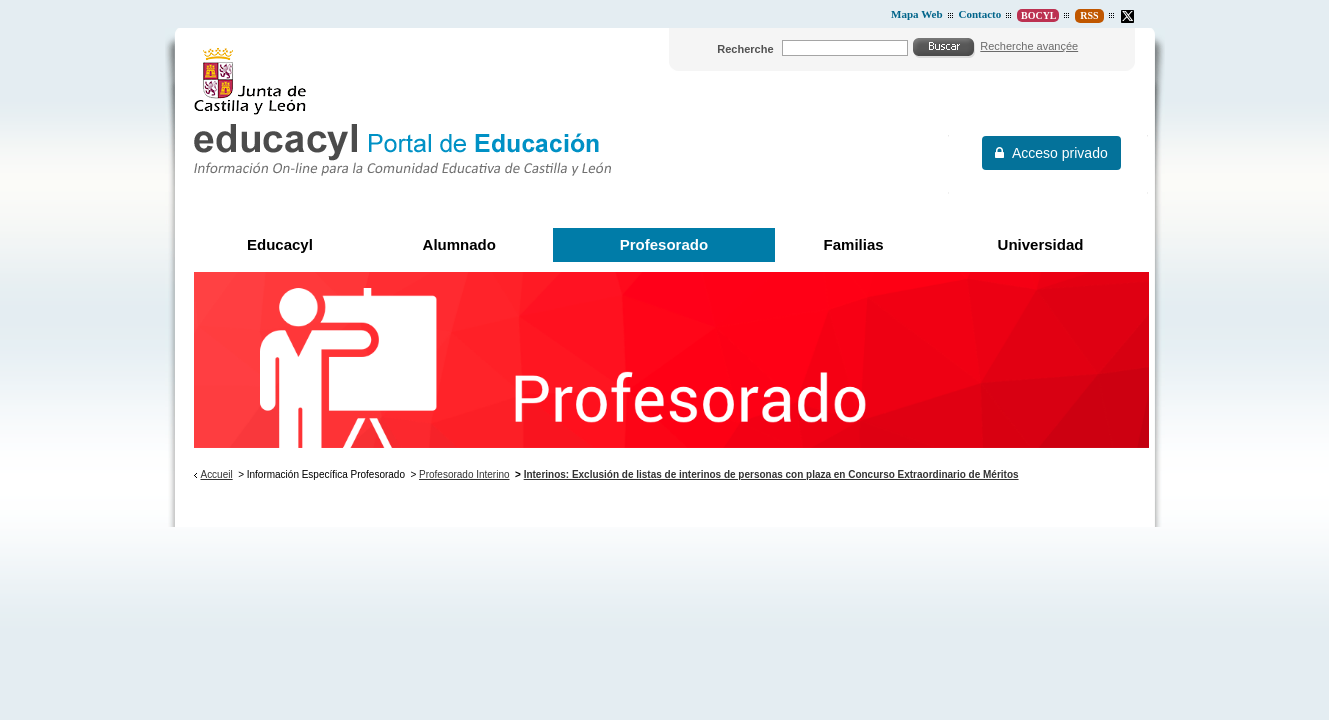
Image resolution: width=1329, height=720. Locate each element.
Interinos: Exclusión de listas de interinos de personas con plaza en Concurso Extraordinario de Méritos (771, 474)
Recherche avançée (1029, 46)
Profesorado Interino (464, 474)
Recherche (745, 49)
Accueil (216, 474)
